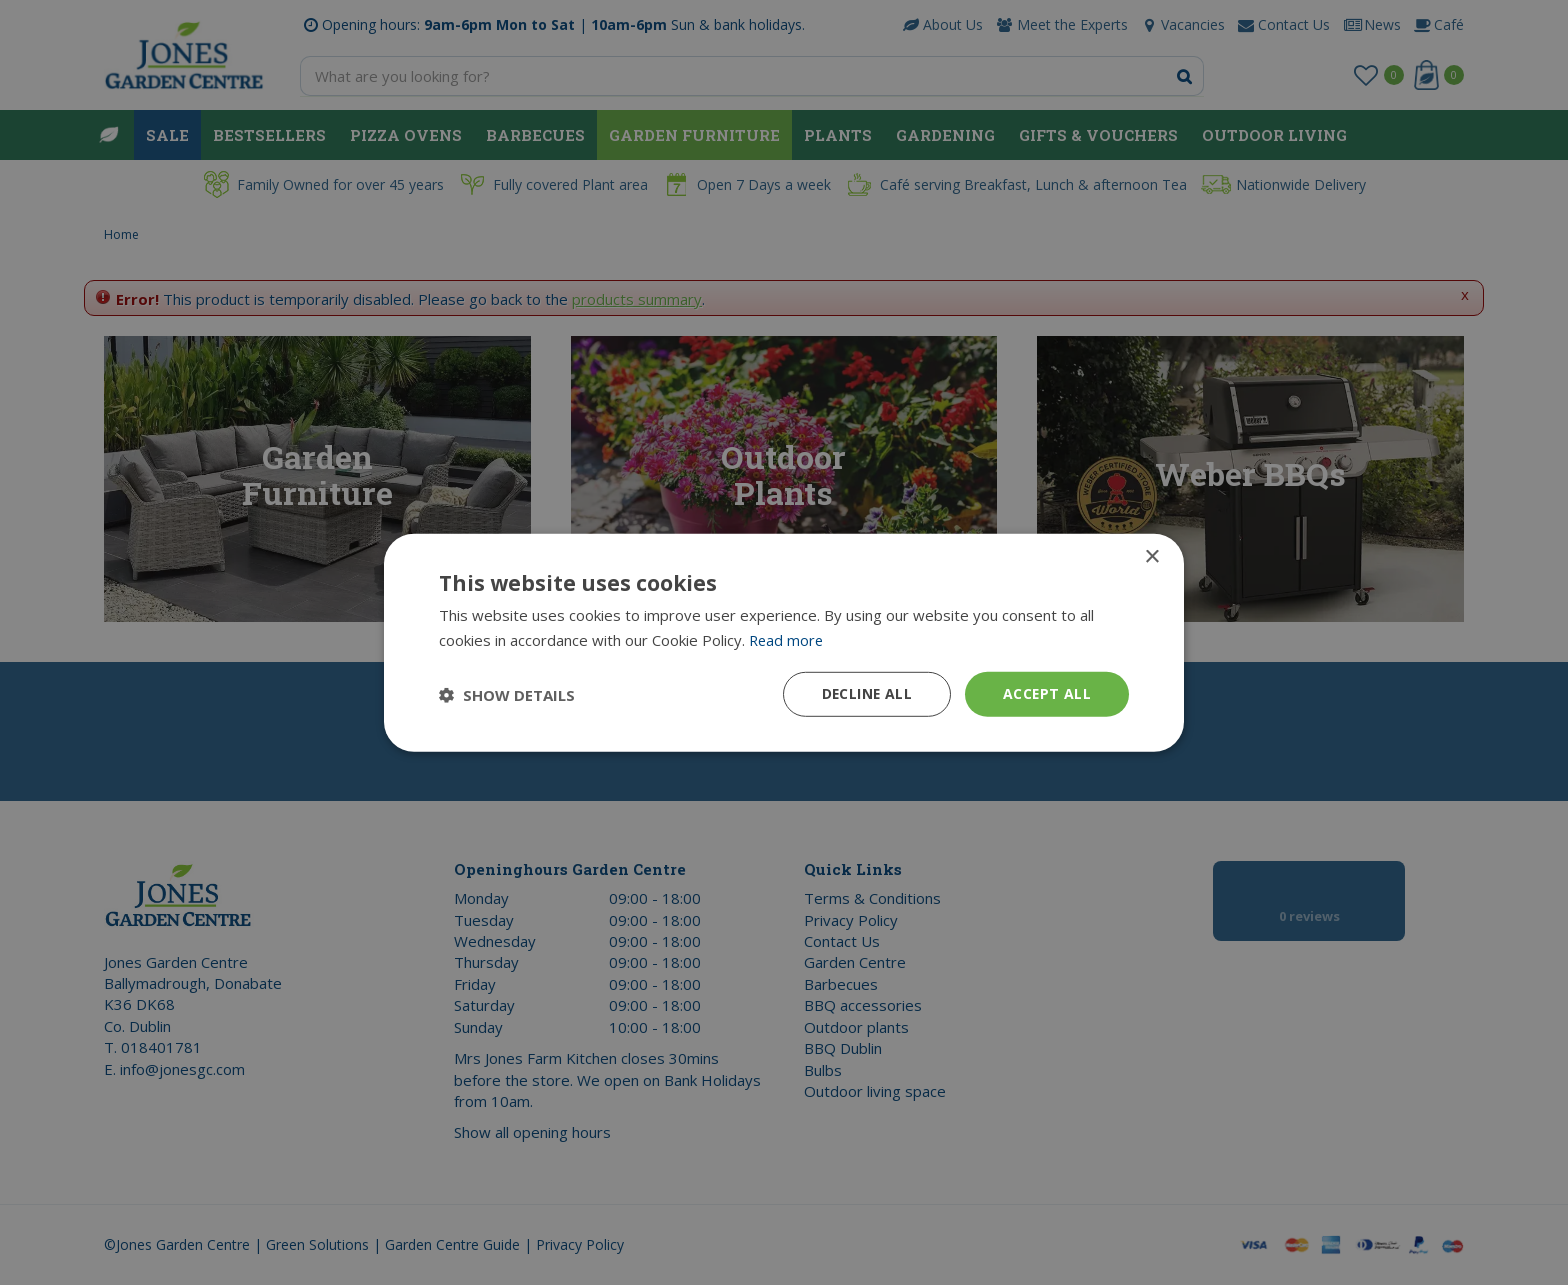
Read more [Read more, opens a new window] (787, 639)
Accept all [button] (1046, 693)
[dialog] (784, 642)
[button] (507, 694)
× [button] (1151, 556)
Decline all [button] (865, 693)
